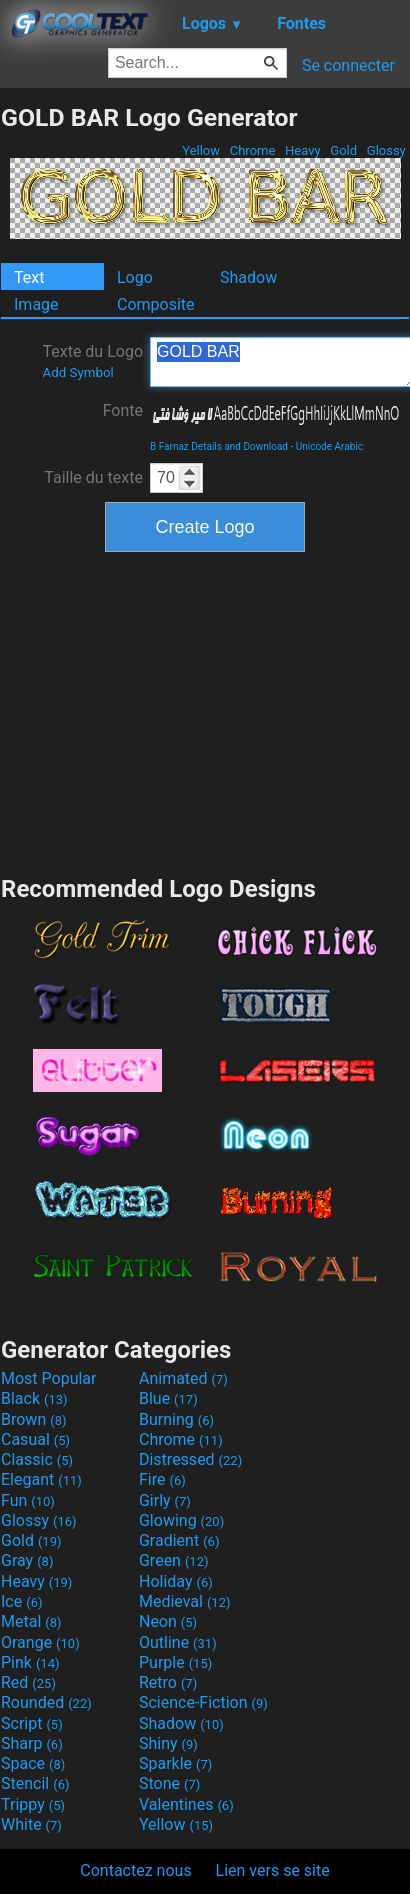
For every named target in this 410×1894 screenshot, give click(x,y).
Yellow (201, 150)
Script (32, 1723)
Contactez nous (135, 1870)
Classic (37, 1459)
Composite (156, 304)
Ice (21, 1601)
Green (174, 1560)
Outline (178, 1642)
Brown (33, 1419)
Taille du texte (93, 477)
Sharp (32, 1743)
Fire (162, 1479)
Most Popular (49, 1378)
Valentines (186, 1804)
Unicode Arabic (329, 446)
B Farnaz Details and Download (219, 446)
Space (33, 1763)
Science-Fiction (203, 1702)
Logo (135, 277)
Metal (31, 1621)
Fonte (123, 410)
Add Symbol (77, 372)
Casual (35, 1439)
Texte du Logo (92, 361)
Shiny (168, 1743)
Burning (176, 1419)
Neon (168, 1621)
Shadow (248, 277)
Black (34, 1398)
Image (36, 304)
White (31, 1824)
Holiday (176, 1581)
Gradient (179, 1540)
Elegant (41, 1479)
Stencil (35, 1783)
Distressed (190, 1459)
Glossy (386, 150)
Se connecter (348, 65)
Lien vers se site (273, 1870)
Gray (27, 1560)
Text (29, 277)
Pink (30, 1662)
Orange (40, 1642)
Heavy (303, 150)
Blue (168, 1398)
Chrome (253, 150)
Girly (165, 1500)
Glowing (181, 1520)
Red (28, 1682)
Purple (175, 1662)
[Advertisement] (205, 711)
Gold (343, 150)
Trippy (33, 1804)
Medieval (185, 1601)
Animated (183, 1378)
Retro (168, 1682)
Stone (169, 1783)
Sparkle (175, 1763)
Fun (28, 1500)
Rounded (46, 1702)
